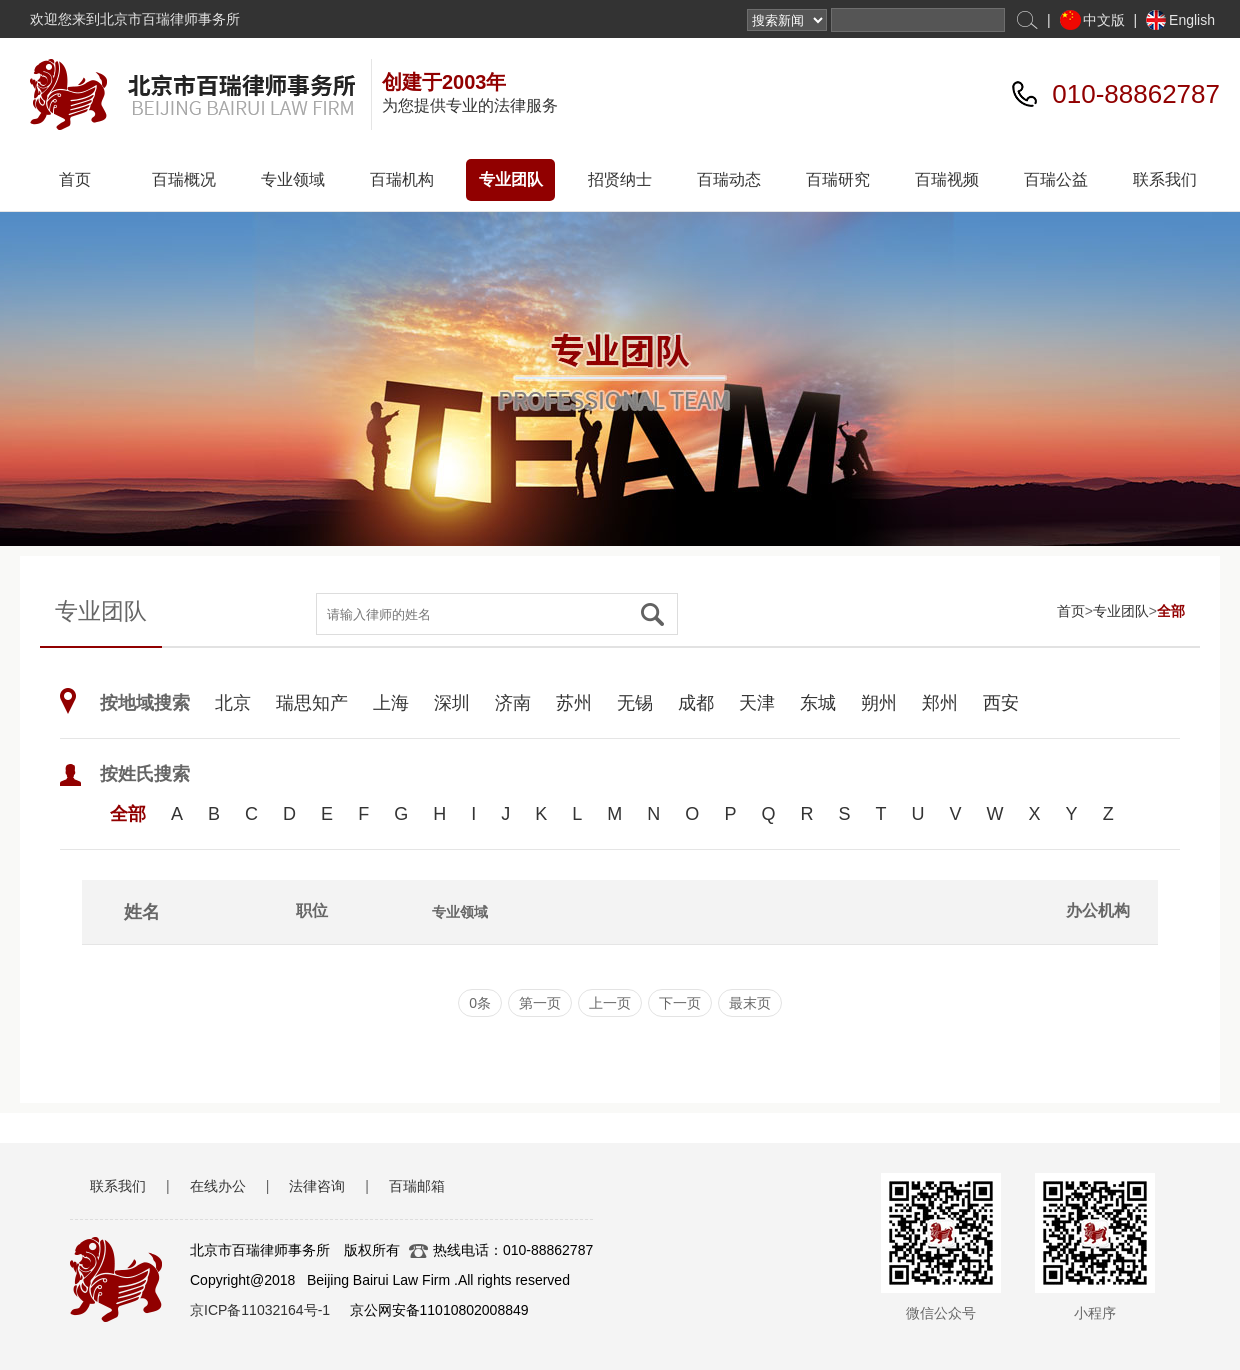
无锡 (635, 703)
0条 (480, 1003)
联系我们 (1165, 179)
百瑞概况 (184, 179)
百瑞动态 (729, 179)
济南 (513, 703)
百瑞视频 (947, 179)
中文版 (1104, 20)
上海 (391, 703)
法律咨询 (317, 1186)
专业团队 (511, 179)
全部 (1171, 611)
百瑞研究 (838, 179)
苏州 (574, 703)
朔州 (879, 703)
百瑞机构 (402, 179)
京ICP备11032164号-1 (260, 1310)
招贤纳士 (620, 179)
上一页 (610, 1003)
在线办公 (218, 1186)
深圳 (452, 703)
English (1192, 20)
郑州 (940, 703)
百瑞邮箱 (417, 1186)
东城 (818, 703)
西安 (1001, 703)
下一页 (680, 1003)
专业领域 (293, 179)
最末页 (750, 1003)
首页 (75, 179)
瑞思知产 (312, 703)
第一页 (540, 1003)
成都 (696, 703)
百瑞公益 (1056, 179)
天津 (757, 703)
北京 (233, 703)
